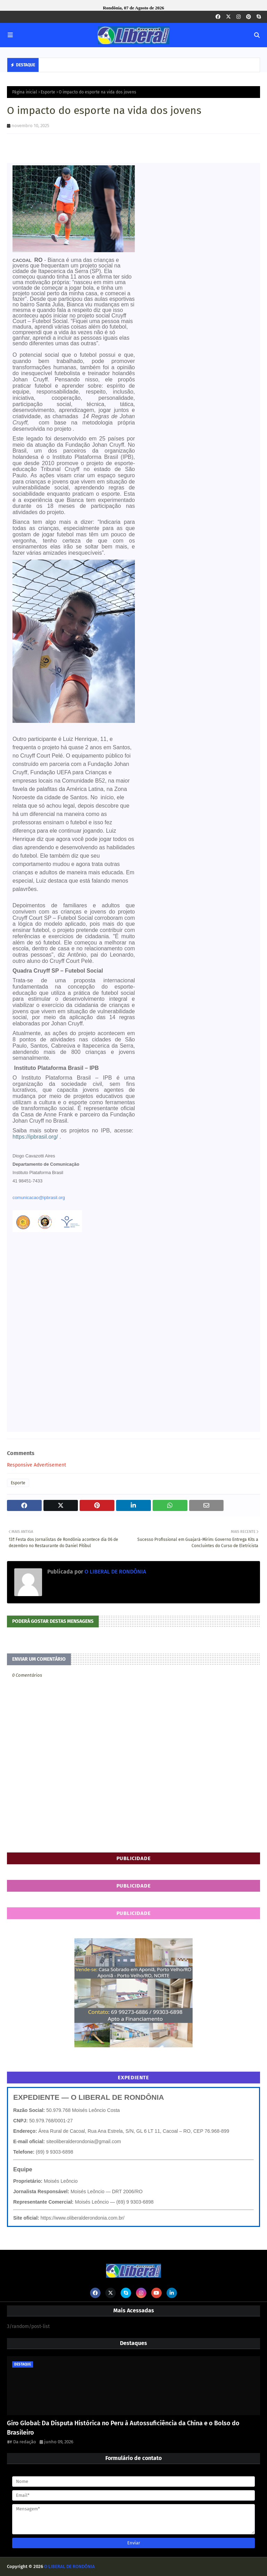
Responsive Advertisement (36, 1465)
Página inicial (24, 92)
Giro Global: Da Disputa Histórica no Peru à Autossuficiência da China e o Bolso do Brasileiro (123, 2427)
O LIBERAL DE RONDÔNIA (114, 1571)
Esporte (48, 92)
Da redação (24, 2441)
